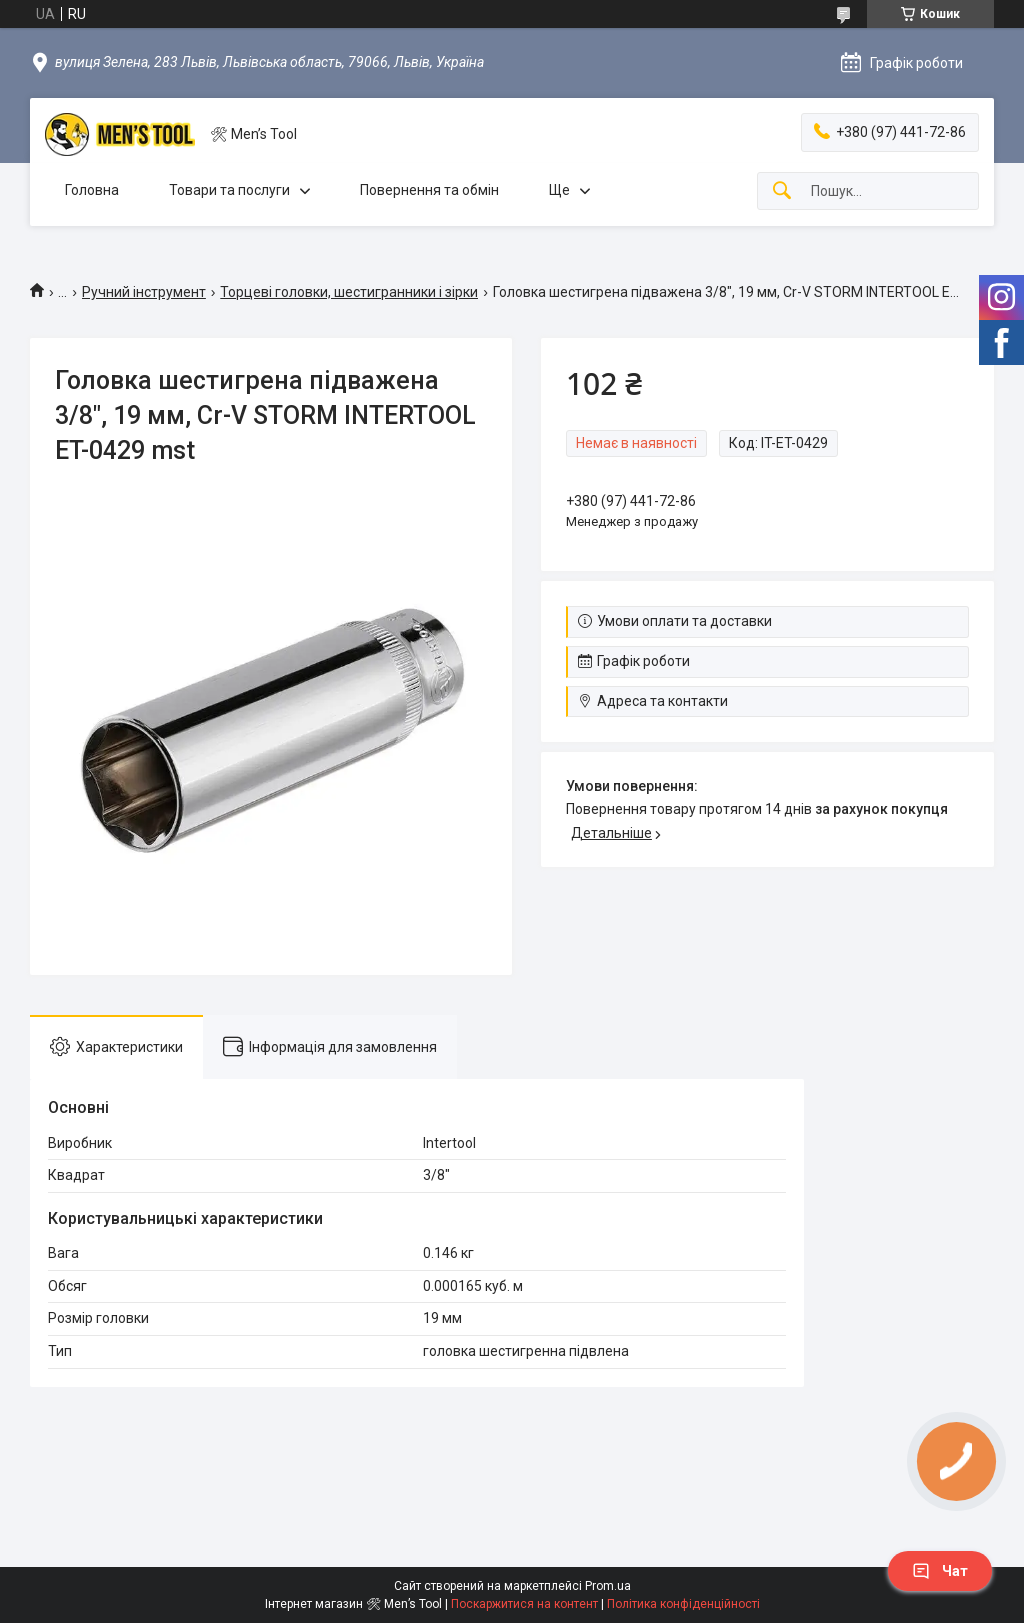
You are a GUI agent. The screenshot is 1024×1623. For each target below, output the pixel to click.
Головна (92, 190)
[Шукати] (782, 191)
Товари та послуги (229, 190)
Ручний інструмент (144, 292)
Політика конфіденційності (683, 1604)
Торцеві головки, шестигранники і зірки (349, 292)
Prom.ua (608, 1586)
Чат (940, 1571)
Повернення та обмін (429, 190)
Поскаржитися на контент (524, 1604)
